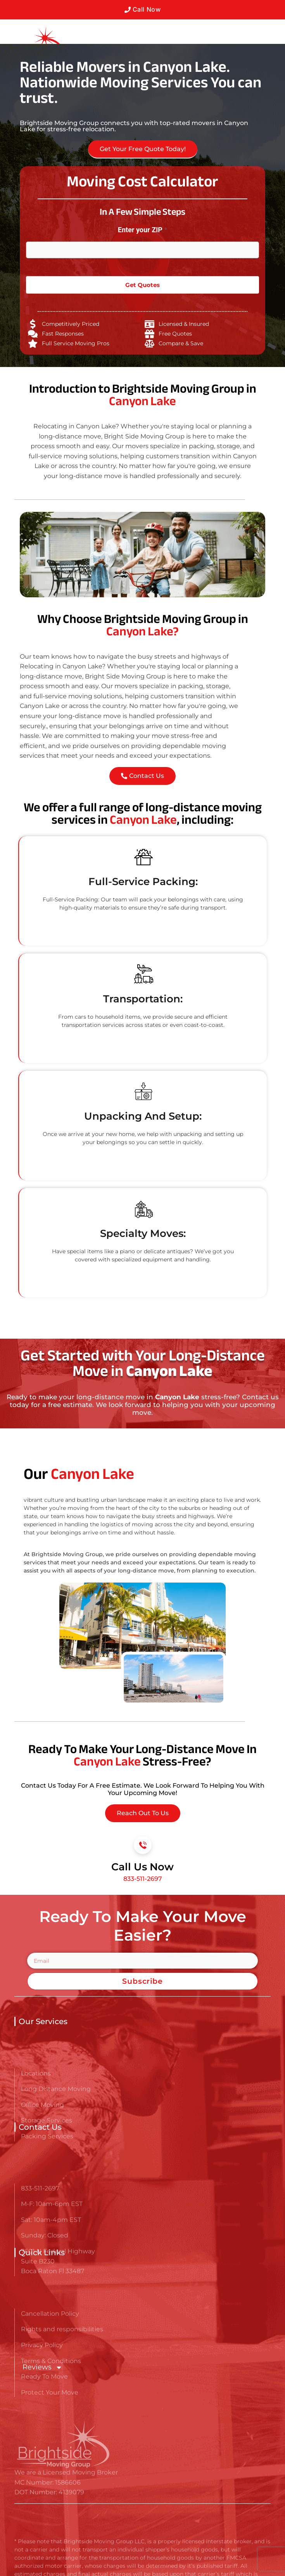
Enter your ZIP (142, 230)
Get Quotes (142, 285)
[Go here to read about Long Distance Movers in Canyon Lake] (32, 42)
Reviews (42, 2367)
